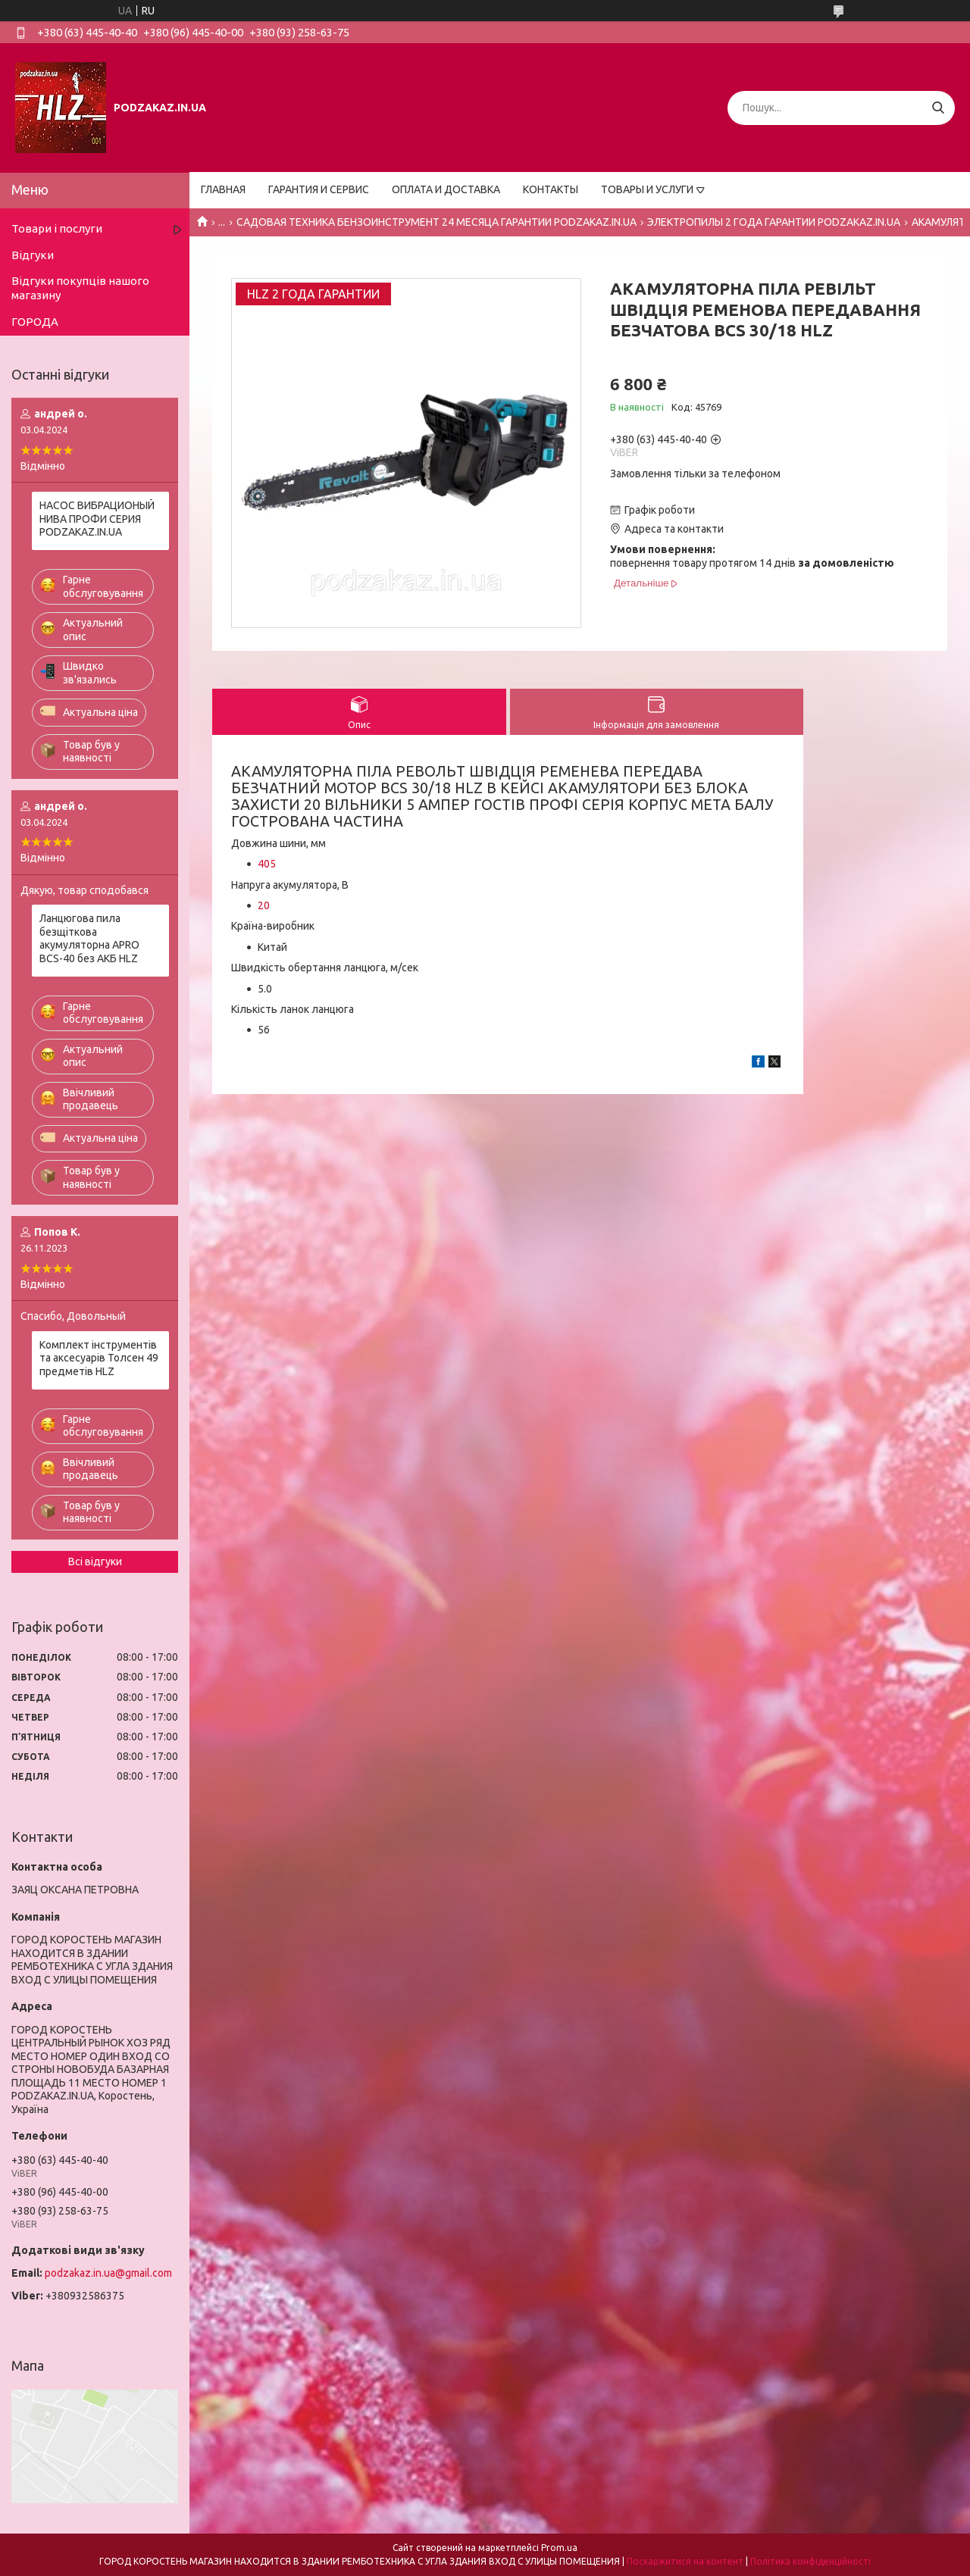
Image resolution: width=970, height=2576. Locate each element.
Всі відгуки (95, 1561)
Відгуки (32, 255)
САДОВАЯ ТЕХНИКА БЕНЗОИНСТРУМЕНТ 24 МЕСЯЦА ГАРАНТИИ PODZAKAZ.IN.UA (436, 222)
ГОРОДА (34, 321)
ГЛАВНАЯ (223, 189)
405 (267, 864)
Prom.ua (559, 2548)
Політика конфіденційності (810, 2561)
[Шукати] (938, 108)
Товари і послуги (56, 228)
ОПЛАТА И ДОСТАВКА (446, 189)
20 (264, 905)
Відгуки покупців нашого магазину (80, 288)
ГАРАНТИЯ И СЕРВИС (318, 189)
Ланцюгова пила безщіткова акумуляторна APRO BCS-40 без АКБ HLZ (89, 938)
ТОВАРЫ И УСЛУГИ (647, 189)
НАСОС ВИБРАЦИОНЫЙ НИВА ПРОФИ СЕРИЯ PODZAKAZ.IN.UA (97, 518)
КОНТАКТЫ (550, 189)
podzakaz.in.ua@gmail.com (108, 2273)
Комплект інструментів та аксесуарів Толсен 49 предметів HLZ (98, 1358)
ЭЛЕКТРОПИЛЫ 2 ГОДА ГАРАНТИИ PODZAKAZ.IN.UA (773, 222)
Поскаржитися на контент (685, 2561)
